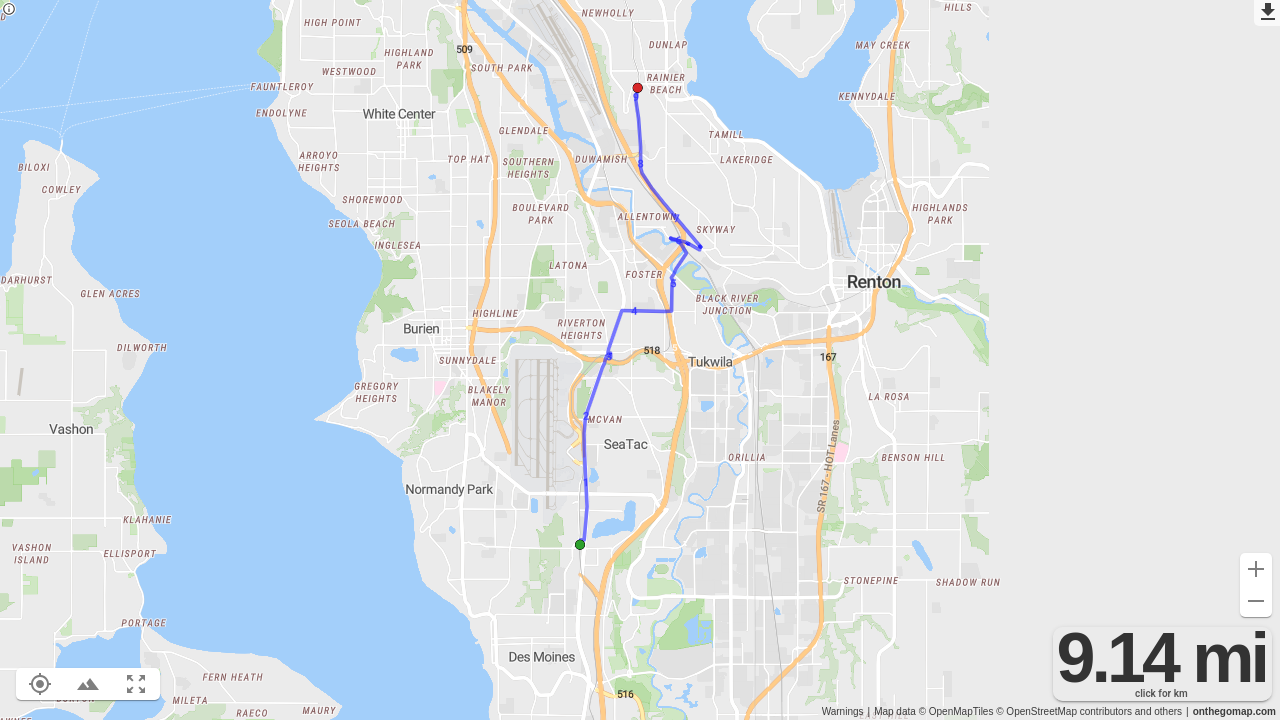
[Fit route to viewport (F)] (136, 684)
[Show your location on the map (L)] (40, 684)
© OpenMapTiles (956, 711)
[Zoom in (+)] (1256, 569)
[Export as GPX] (1267, 13)
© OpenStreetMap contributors (1064, 711)
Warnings (843, 711)
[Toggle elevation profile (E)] (88, 684)
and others (1158, 711)
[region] (640, 360)
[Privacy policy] (9, 10)
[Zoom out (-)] (1256, 601)
